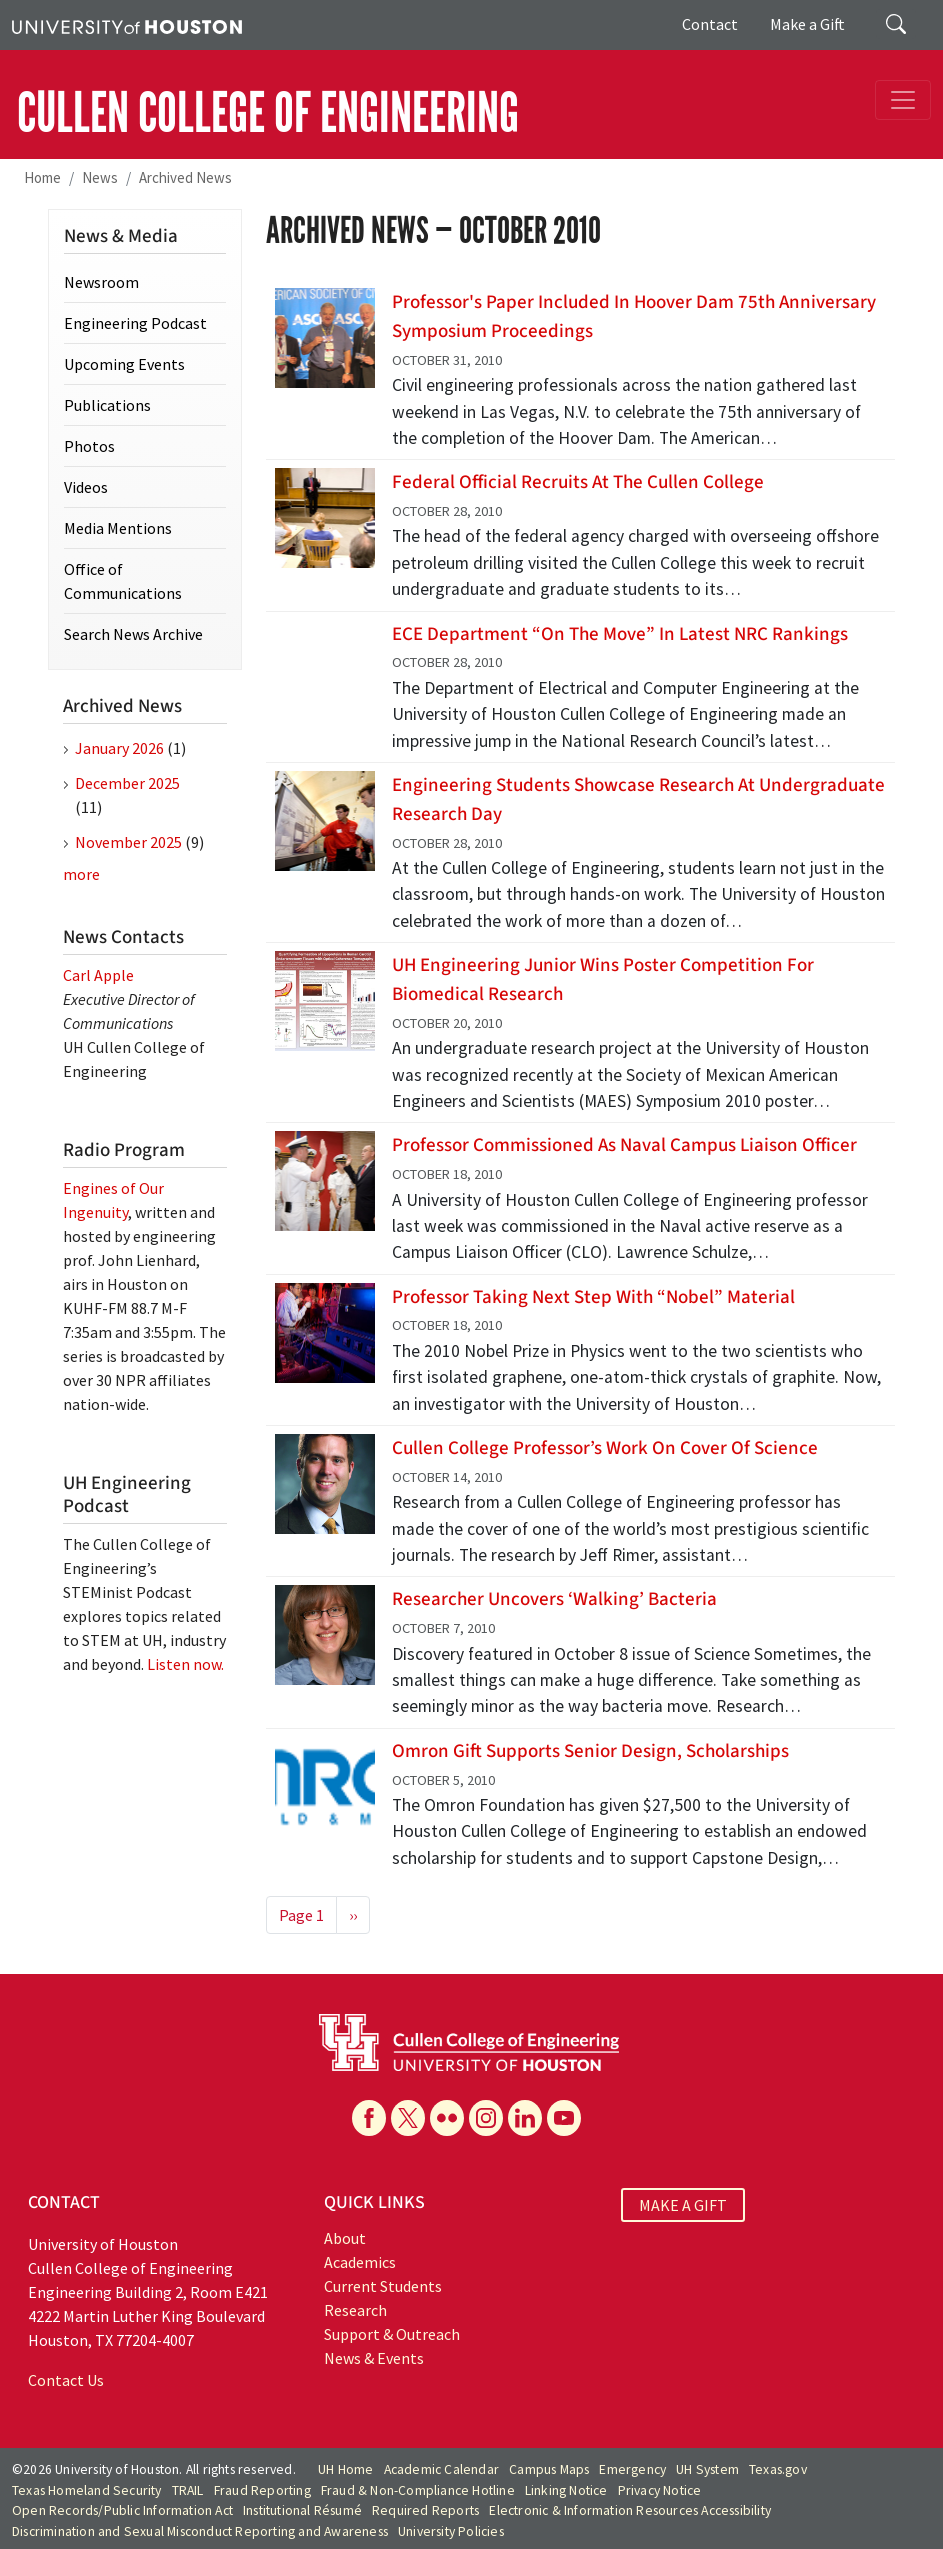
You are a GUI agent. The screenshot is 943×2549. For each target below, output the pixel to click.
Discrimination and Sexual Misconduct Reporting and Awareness (200, 2531)
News (100, 177)
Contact (710, 24)
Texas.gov (778, 2469)
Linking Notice (566, 2490)
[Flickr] (447, 2118)
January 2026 (119, 748)
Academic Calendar (441, 2469)
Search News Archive (133, 634)
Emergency (632, 2469)
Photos (89, 446)
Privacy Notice (660, 2490)
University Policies (451, 2531)
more (81, 874)
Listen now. (185, 1664)
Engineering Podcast (135, 323)
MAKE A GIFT (683, 2205)
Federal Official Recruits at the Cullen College (578, 482)
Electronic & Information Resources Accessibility (630, 2510)
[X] (408, 2118)
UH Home (345, 2469)
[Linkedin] (525, 2118)
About (345, 2238)
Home (42, 177)
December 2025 (127, 783)
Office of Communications (123, 581)
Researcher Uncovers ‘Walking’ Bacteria (554, 1599)
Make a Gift (807, 24)
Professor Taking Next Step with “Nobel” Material (593, 1297)
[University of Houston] (127, 25)
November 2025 (128, 842)
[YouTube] (564, 2118)
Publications (107, 405)
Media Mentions (118, 528)
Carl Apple (98, 975)
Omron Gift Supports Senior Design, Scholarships (590, 1751)
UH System (707, 2469)
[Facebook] (369, 2118)
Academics (360, 2262)
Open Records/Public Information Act (122, 2510)
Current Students (383, 2286)
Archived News (185, 177)
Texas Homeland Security (87, 2490)
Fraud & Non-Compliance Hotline (418, 2490)
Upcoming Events (124, 364)
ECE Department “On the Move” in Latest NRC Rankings (620, 634)
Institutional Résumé (302, 2510)
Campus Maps (549, 2469)
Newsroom (101, 282)
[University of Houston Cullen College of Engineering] (469, 2040)
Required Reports (425, 2510)
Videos (86, 487)
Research (355, 2310)
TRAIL (188, 2490)
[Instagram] (486, 2118)
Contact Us (66, 2380)
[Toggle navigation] (903, 100)
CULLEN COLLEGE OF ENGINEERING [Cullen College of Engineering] (268, 113)
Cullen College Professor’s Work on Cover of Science (605, 1448)
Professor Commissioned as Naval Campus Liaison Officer (624, 1145)
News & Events (374, 2358)
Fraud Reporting (262, 2490)
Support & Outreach (392, 2334)
